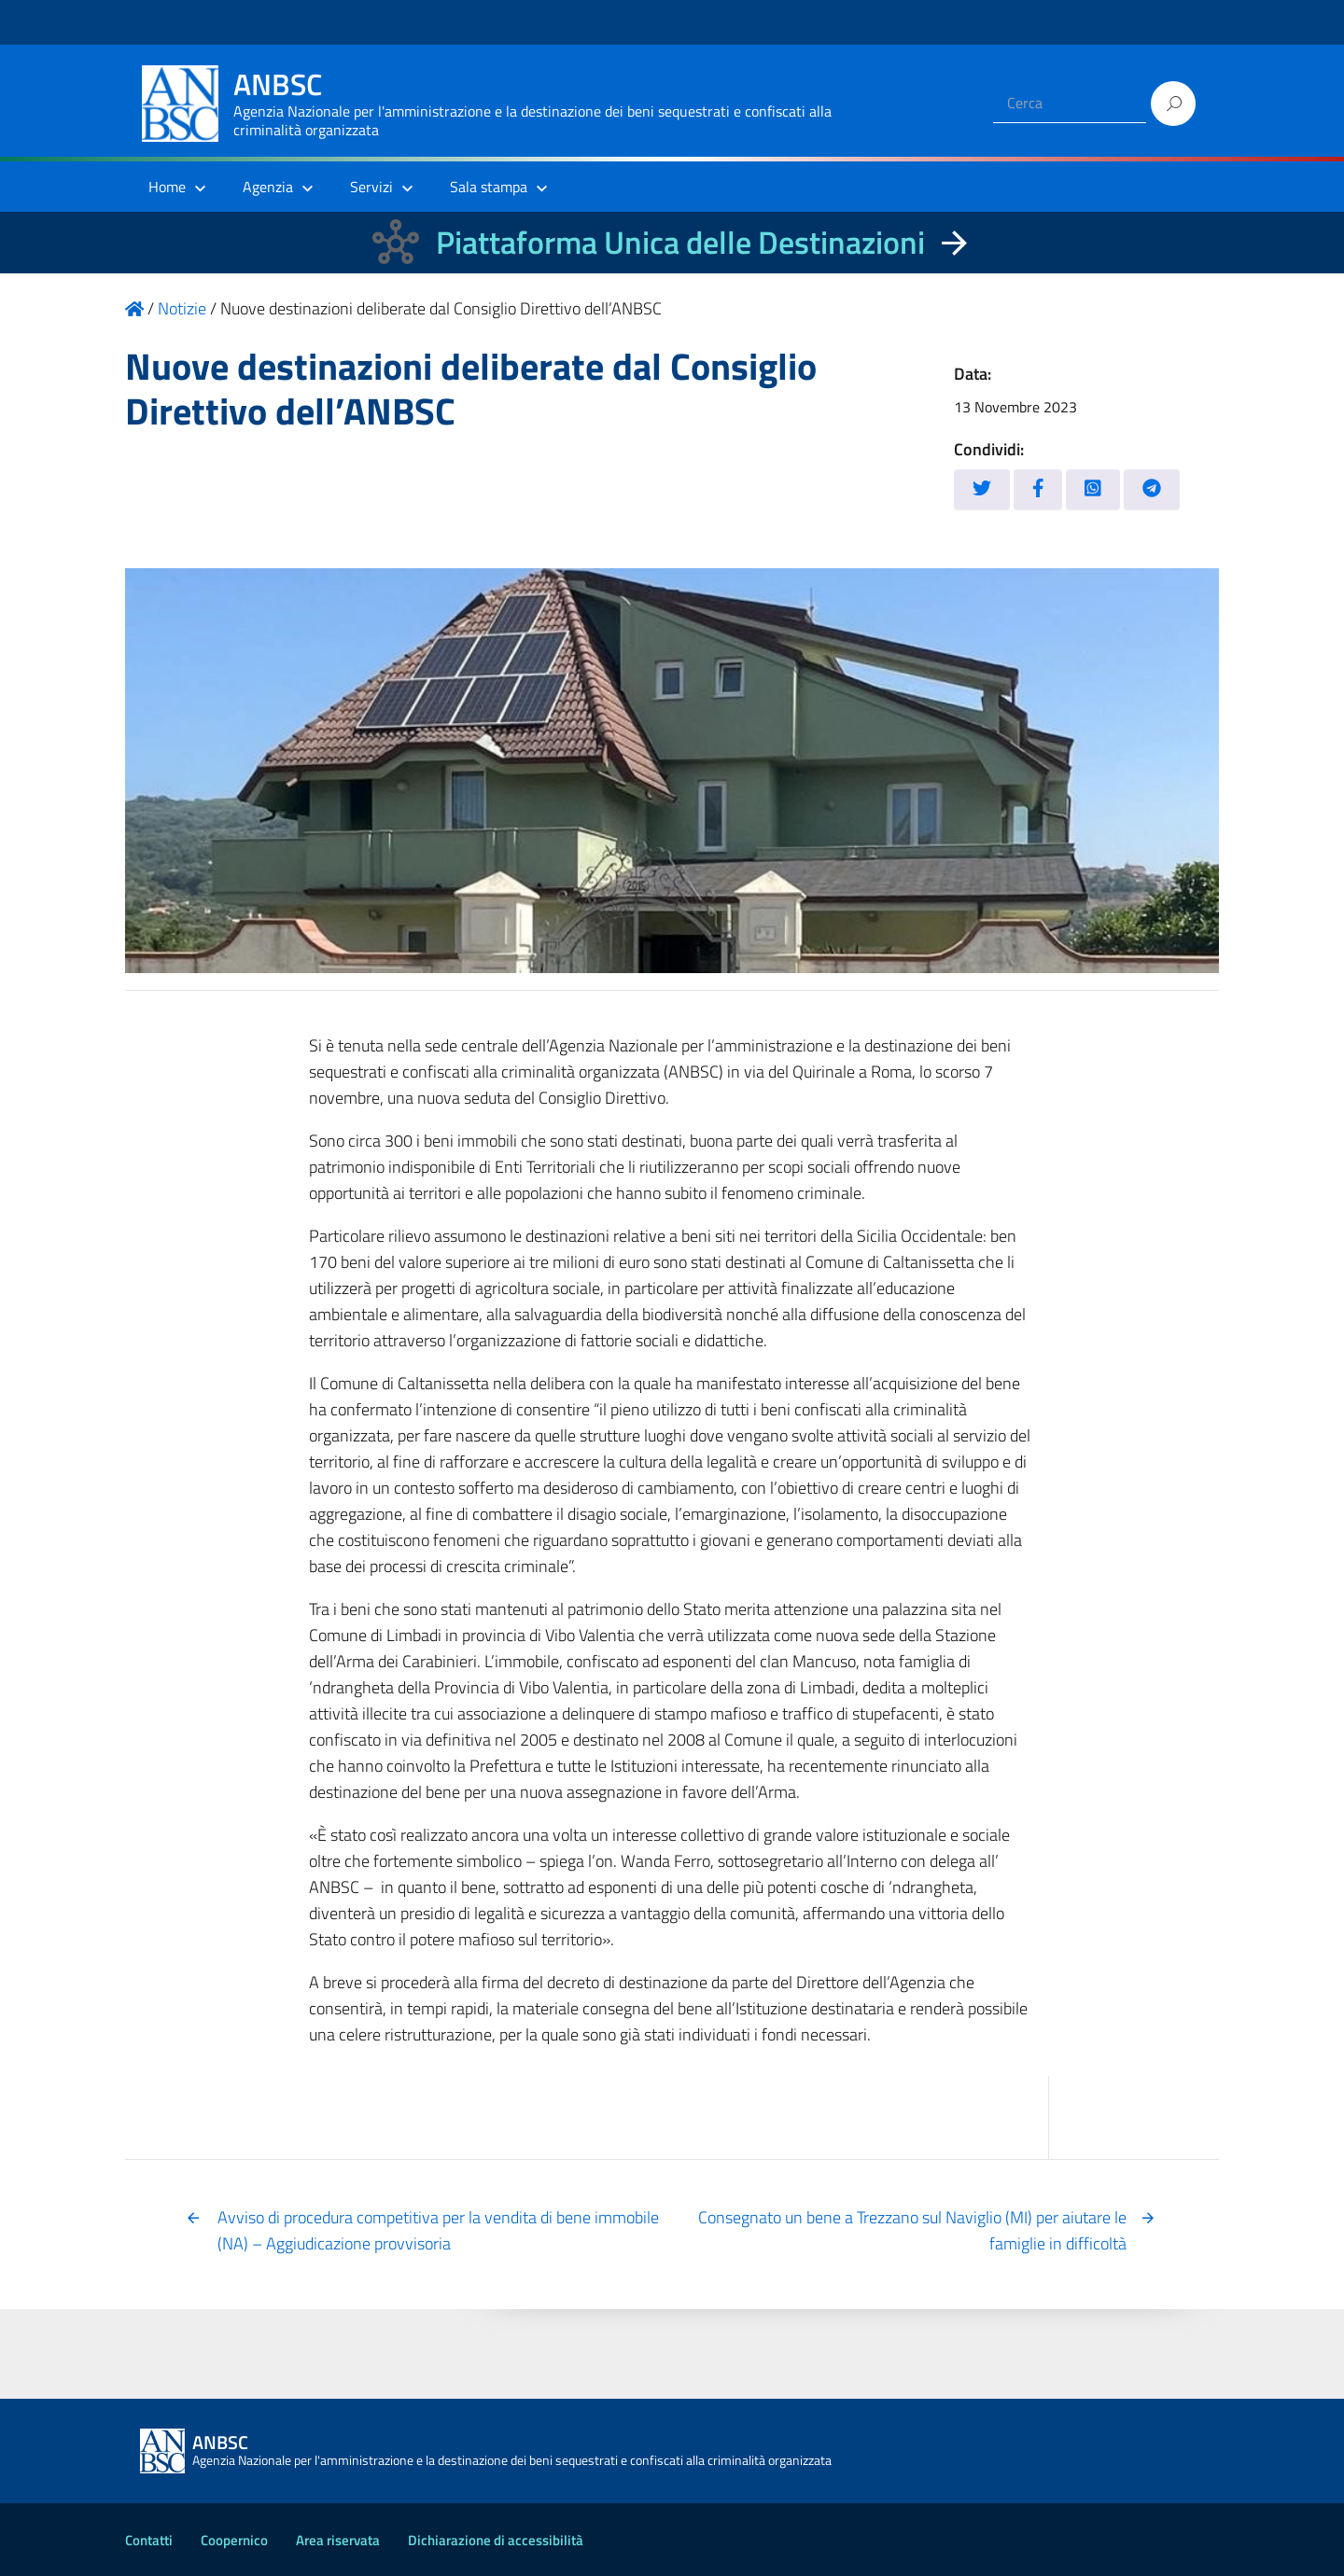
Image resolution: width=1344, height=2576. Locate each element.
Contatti (149, 2540)
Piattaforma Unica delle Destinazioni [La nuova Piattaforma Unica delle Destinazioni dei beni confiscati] (680, 242)
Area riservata (338, 2540)
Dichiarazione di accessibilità (495, 2540)
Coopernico (234, 2540)
